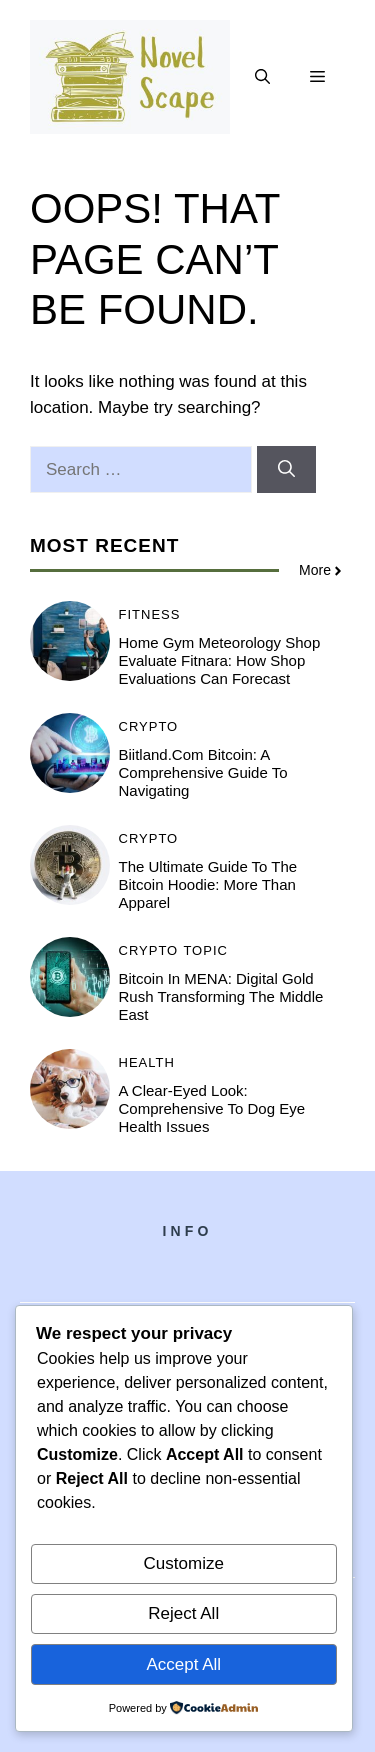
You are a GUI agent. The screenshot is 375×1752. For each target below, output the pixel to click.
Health (147, 1062)
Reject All (183, 1613)
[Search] (286, 470)
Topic (205, 950)
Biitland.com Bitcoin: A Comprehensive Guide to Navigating (203, 772)
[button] (262, 77)
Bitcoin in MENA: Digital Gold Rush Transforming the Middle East (221, 996)
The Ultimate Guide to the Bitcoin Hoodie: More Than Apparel (208, 884)
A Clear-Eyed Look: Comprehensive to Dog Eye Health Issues (212, 1108)
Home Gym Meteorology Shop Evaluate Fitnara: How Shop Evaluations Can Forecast (220, 660)
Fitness (150, 614)
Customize (184, 1563)
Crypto (149, 726)
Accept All (183, 1664)
